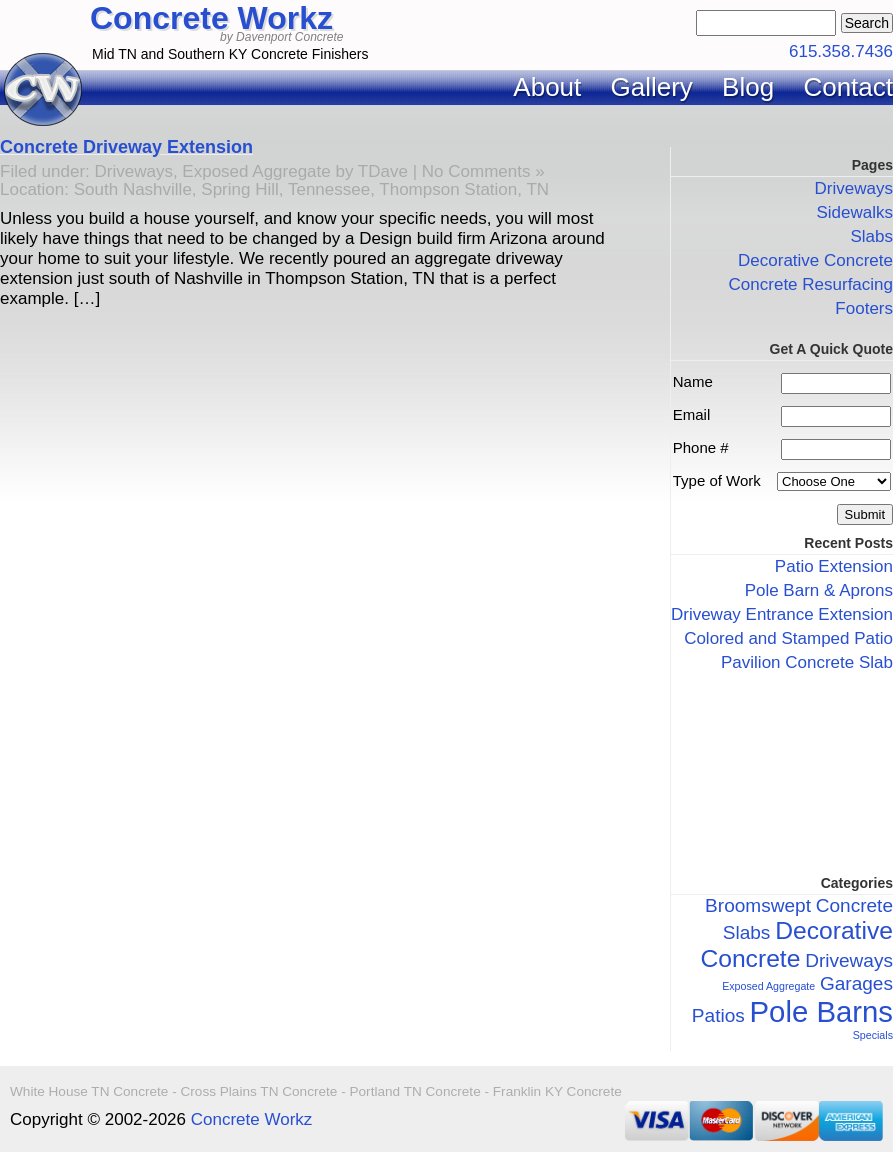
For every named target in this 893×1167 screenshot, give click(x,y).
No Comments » (483, 171)
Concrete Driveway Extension (126, 147)
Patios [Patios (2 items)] (718, 1015)
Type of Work (717, 480)
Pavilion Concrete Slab (807, 662)
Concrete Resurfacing (811, 284)
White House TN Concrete (89, 1091)
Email (692, 414)
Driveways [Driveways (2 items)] (849, 960)
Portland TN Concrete (414, 1091)
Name (693, 381)
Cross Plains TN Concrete (259, 1091)
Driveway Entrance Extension (782, 614)
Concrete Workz (211, 18)
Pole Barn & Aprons (819, 590)
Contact (848, 87)
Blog (748, 87)
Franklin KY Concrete (557, 1091)
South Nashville (133, 189)
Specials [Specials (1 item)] (873, 1035)
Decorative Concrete (815, 260)
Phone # (701, 447)
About (547, 87)
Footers (864, 308)
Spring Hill (239, 189)
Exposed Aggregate (256, 171)
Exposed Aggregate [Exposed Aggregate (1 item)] (768, 986)
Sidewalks (854, 212)
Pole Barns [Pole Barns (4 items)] (821, 1011)
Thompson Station (448, 189)
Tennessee (329, 189)
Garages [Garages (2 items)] (856, 983)
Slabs (871, 236)
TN (537, 189)
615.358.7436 (841, 51)
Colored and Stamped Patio (788, 638)
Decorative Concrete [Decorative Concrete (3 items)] (796, 944)
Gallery (652, 87)
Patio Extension (834, 566)
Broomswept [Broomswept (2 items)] (758, 905)
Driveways (134, 171)
